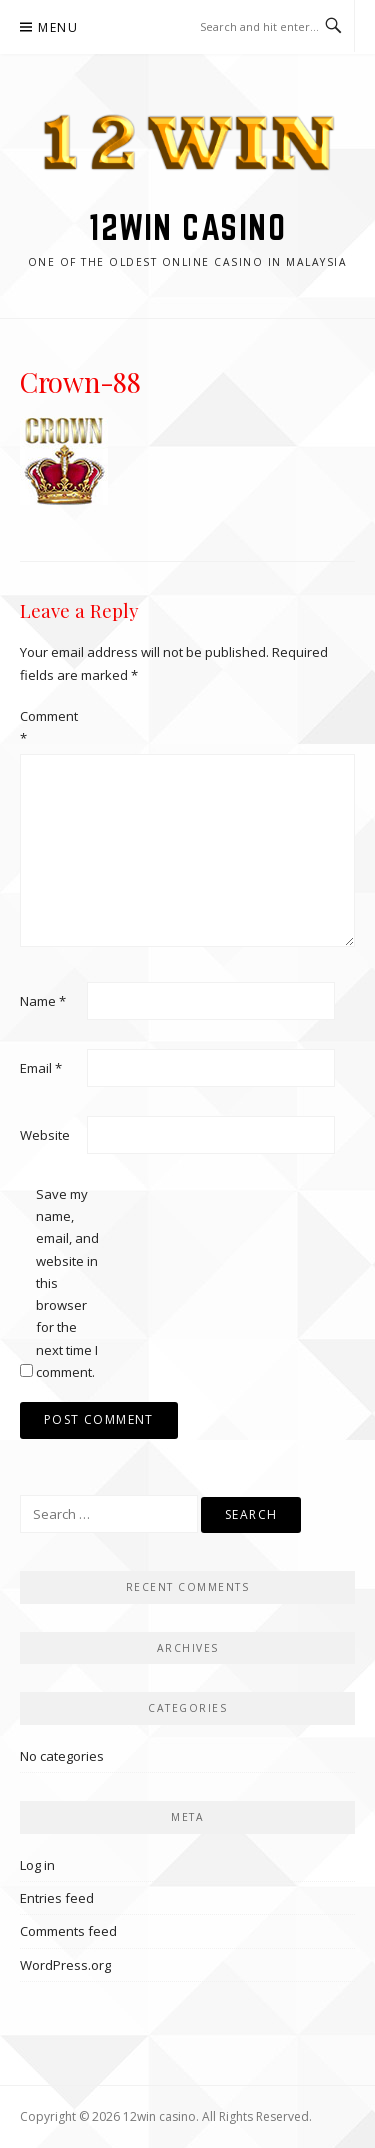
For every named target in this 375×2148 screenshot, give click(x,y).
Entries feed (57, 1898)
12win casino (187, 227)
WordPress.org (65, 1965)
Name (43, 1001)
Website (45, 1135)
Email (41, 1068)
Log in (37, 1865)
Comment (49, 727)
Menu (58, 27)
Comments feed (68, 1931)
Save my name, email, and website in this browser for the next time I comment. (67, 1283)
